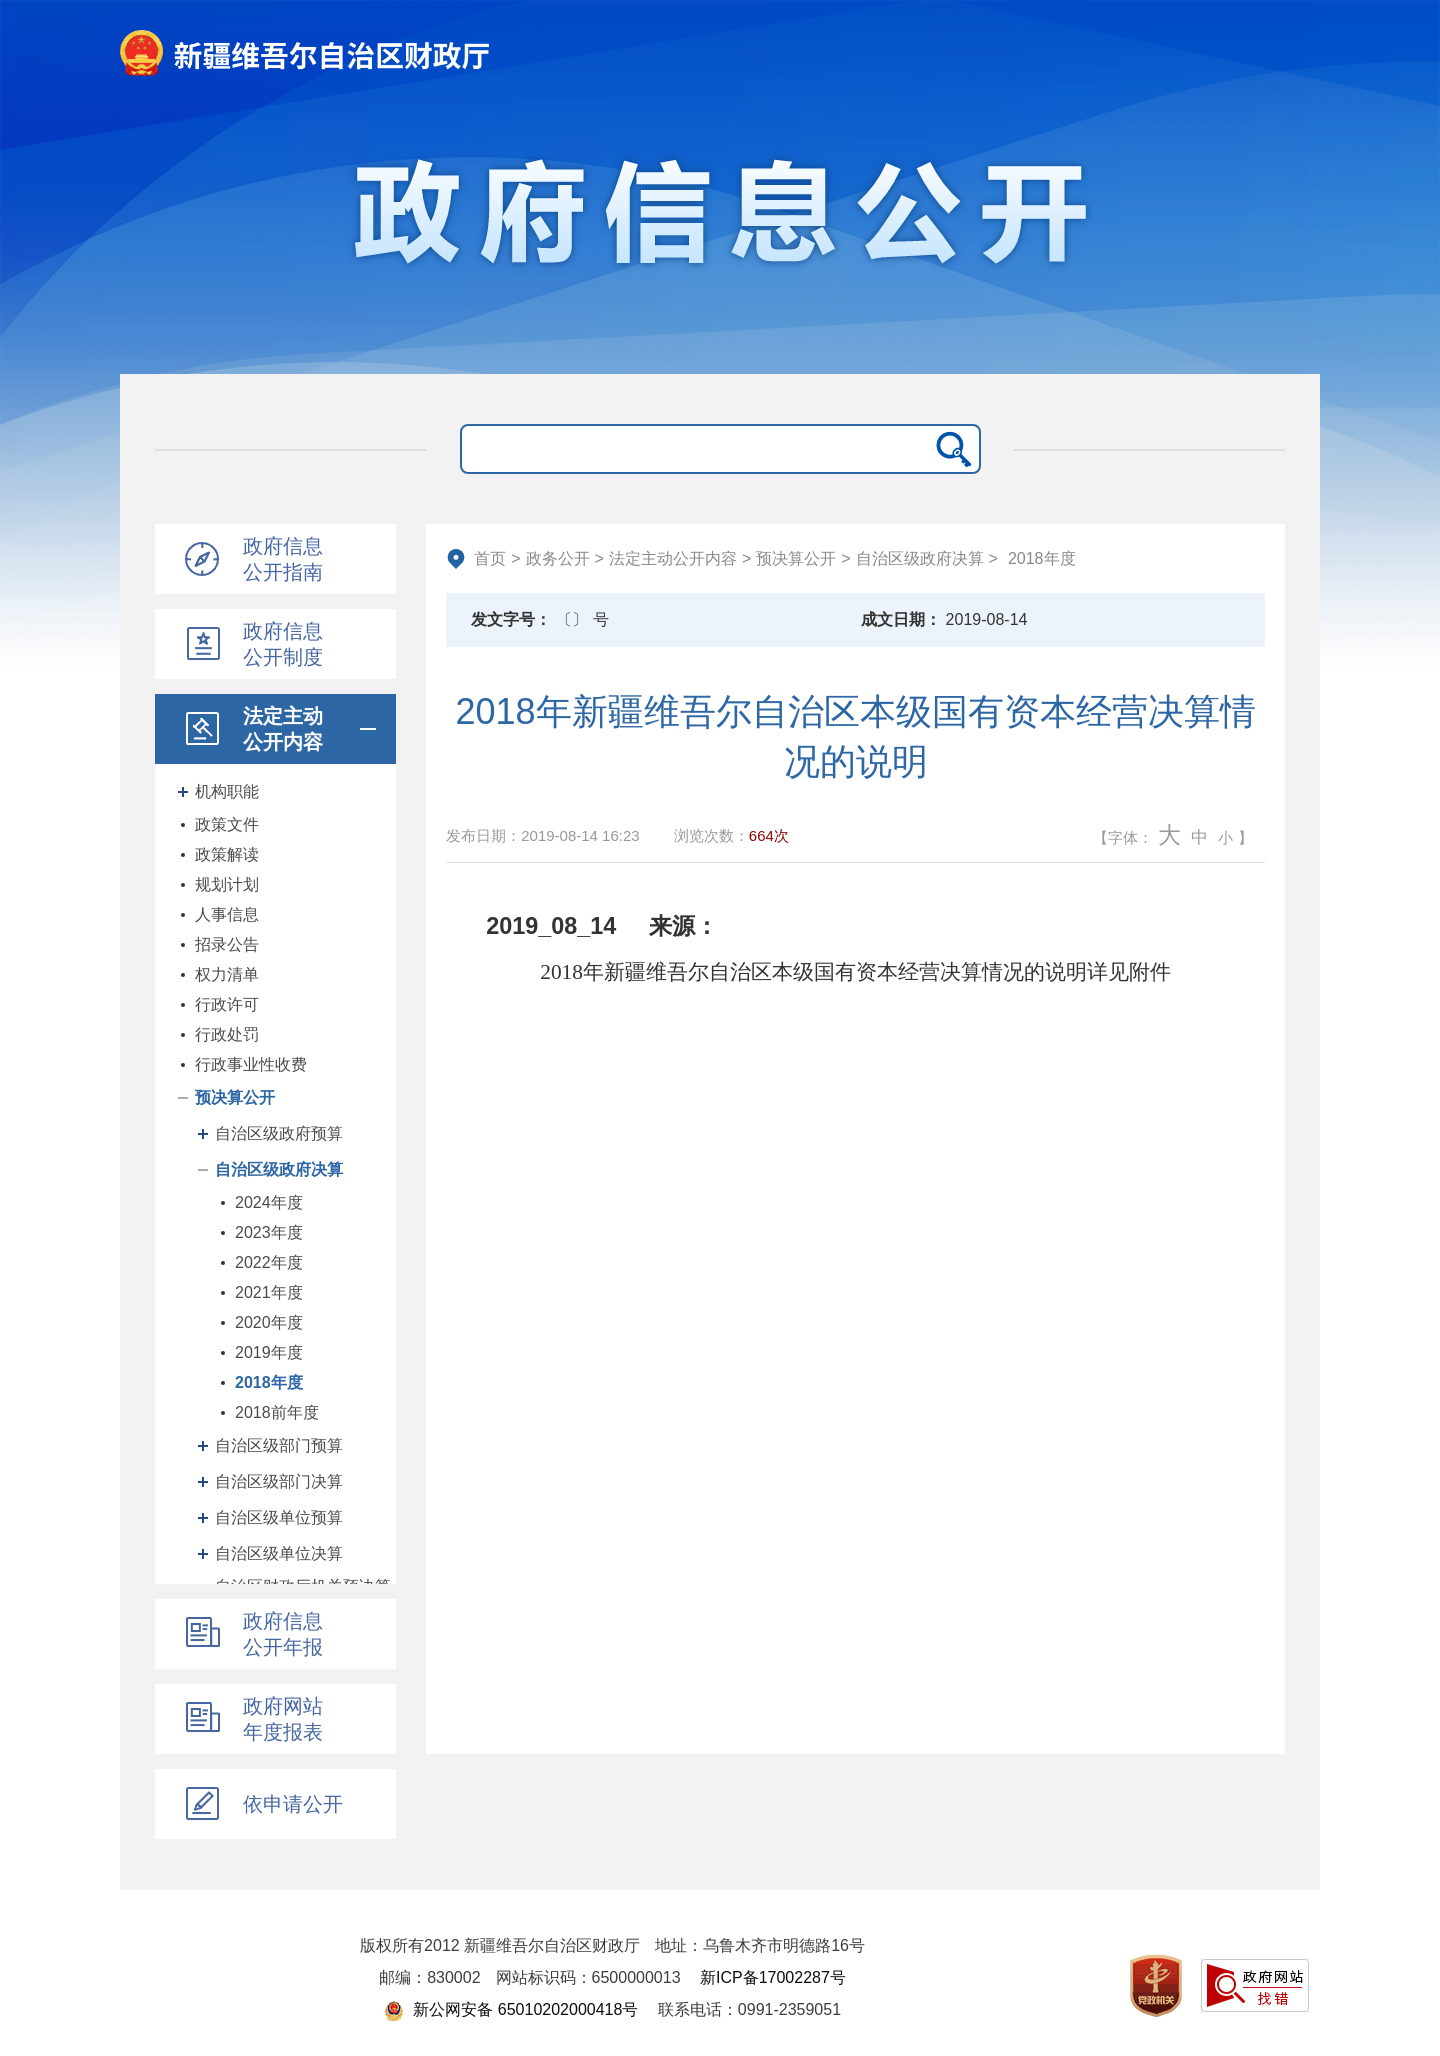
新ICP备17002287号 (773, 1977)
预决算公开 (235, 1097)
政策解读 (227, 854)
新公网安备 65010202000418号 (511, 2009)
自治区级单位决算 (279, 1553)
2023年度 (269, 1232)
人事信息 (227, 914)
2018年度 (269, 1382)
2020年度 (269, 1322)
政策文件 (227, 824)
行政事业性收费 (251, 1064)
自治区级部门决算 (279, 1481)
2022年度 (269, 1262)
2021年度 (269, 1292)
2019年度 (269, 1352)
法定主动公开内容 (673, 558)
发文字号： (511, 619)
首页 (490, 558)
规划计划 (227, 884)
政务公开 (558, 558)
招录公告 (227, 944)
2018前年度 (277, 1412)
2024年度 (269, 1202)
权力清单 (227, 974)
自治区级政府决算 (279, 1169)
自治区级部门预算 (279, 1445)
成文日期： (901, 619)
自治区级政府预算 (279, 1133)
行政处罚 (227, 1034)
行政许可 (227, 1004)
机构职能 (227, 791)
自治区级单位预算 (279, 1517)
